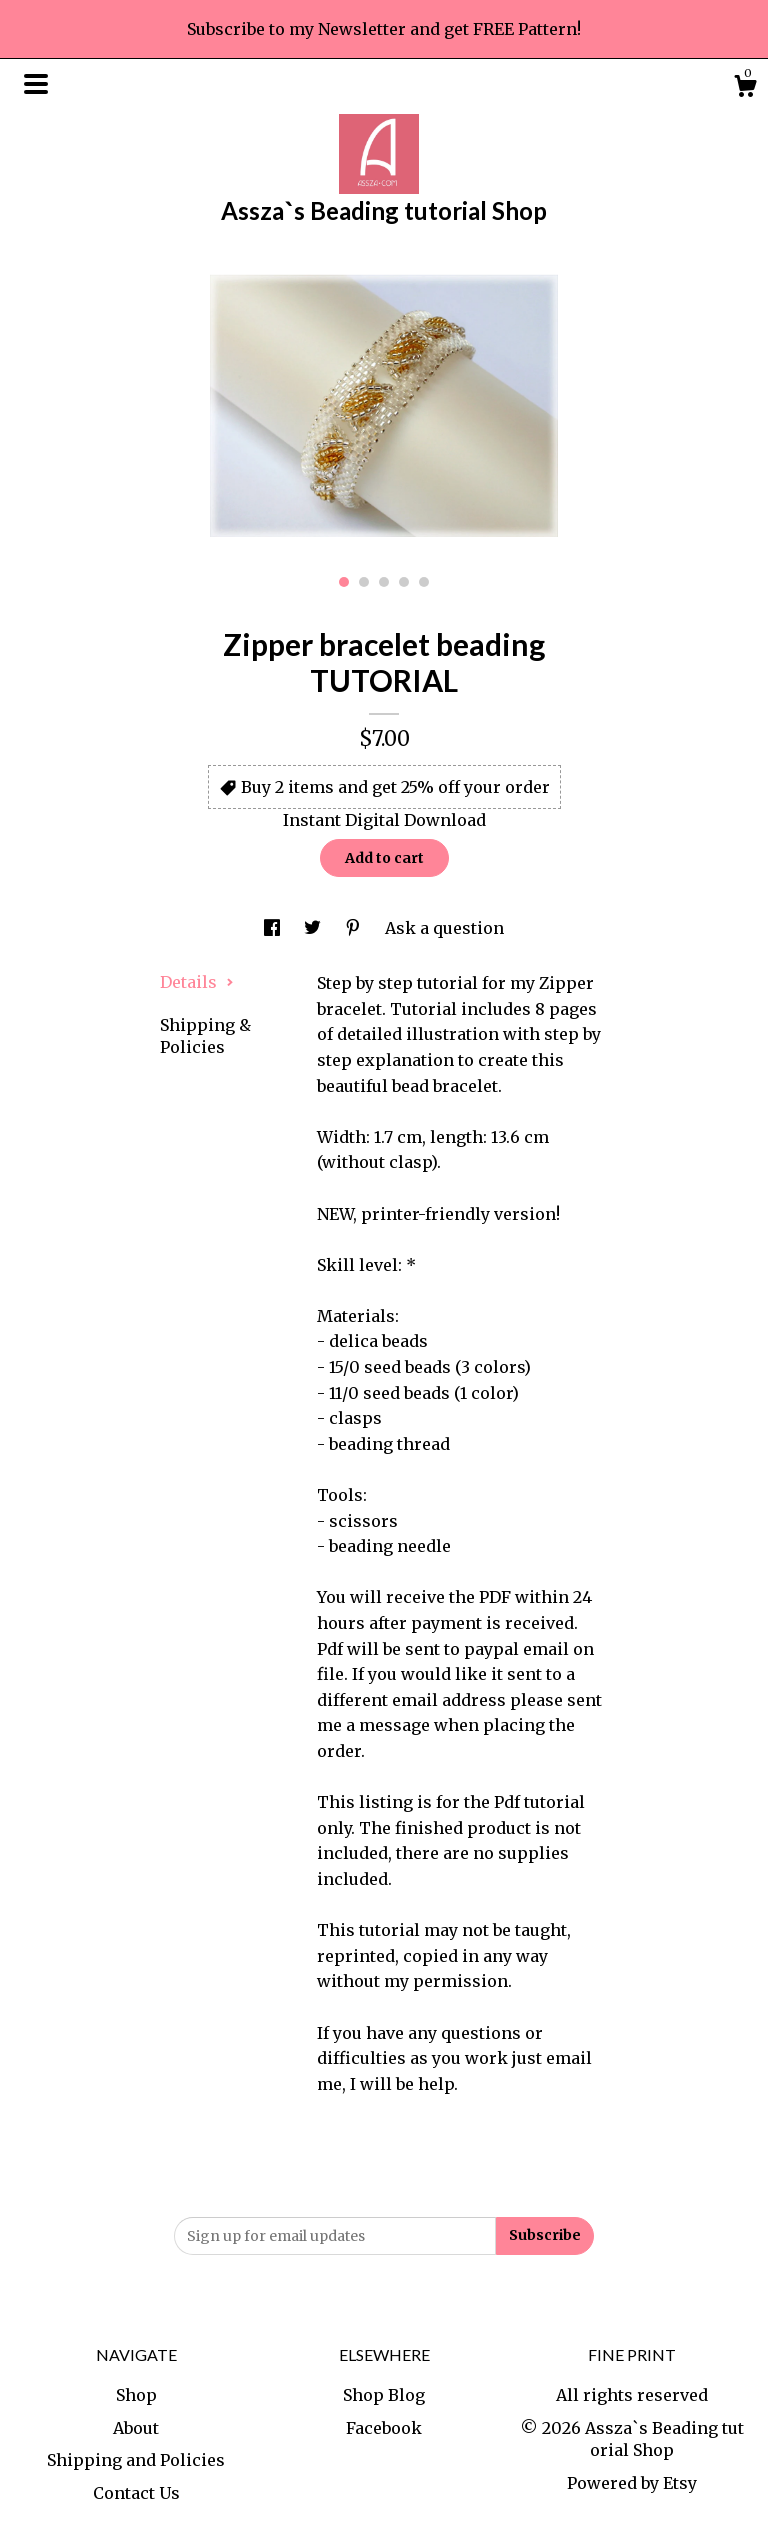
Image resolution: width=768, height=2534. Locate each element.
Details (197, 982)
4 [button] (404, 582)
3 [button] (384, 582)
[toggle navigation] (36, 84)
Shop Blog (384, 2395)
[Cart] (745, 89)
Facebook (384, 2428)
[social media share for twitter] (314, 928)
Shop (136, 2395)
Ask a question (444, 928)
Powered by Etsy (632, 2483)
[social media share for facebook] (274, 928)
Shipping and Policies (136, 2460)
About (136, 2428)
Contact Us (136, 2493)
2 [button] (364, 582)
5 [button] (424, 582)
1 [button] (344, 582)
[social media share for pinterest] (355, 928)
